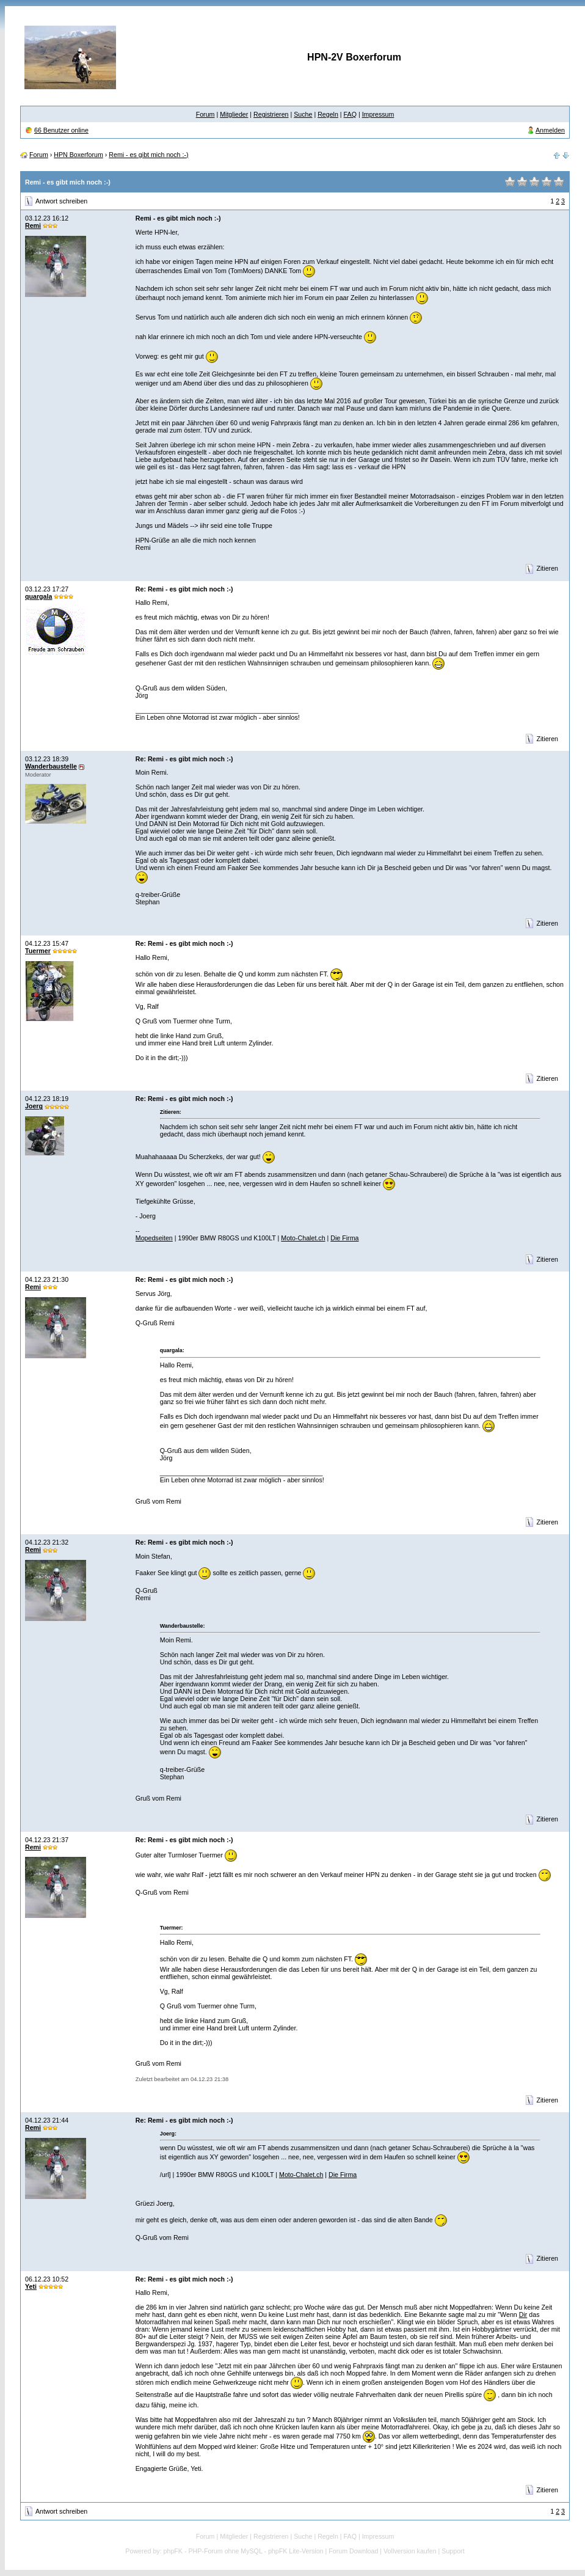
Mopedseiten (154, 1238)
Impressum (378, 114)
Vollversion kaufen (410, 2551)
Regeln (328, 114)
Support (452, 2551)
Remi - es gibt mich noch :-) (148, 154)
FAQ (350, 114)
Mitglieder (234, 114)
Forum (205, 114)
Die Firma (344, 1238)
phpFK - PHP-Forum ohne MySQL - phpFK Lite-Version (244, 2551)
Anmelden (550, 130)
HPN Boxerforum (78, 154)
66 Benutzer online (61, 130)
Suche (303, 114)
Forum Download (353, 2551)
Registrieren (270, 114)
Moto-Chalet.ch (303, 1238)
